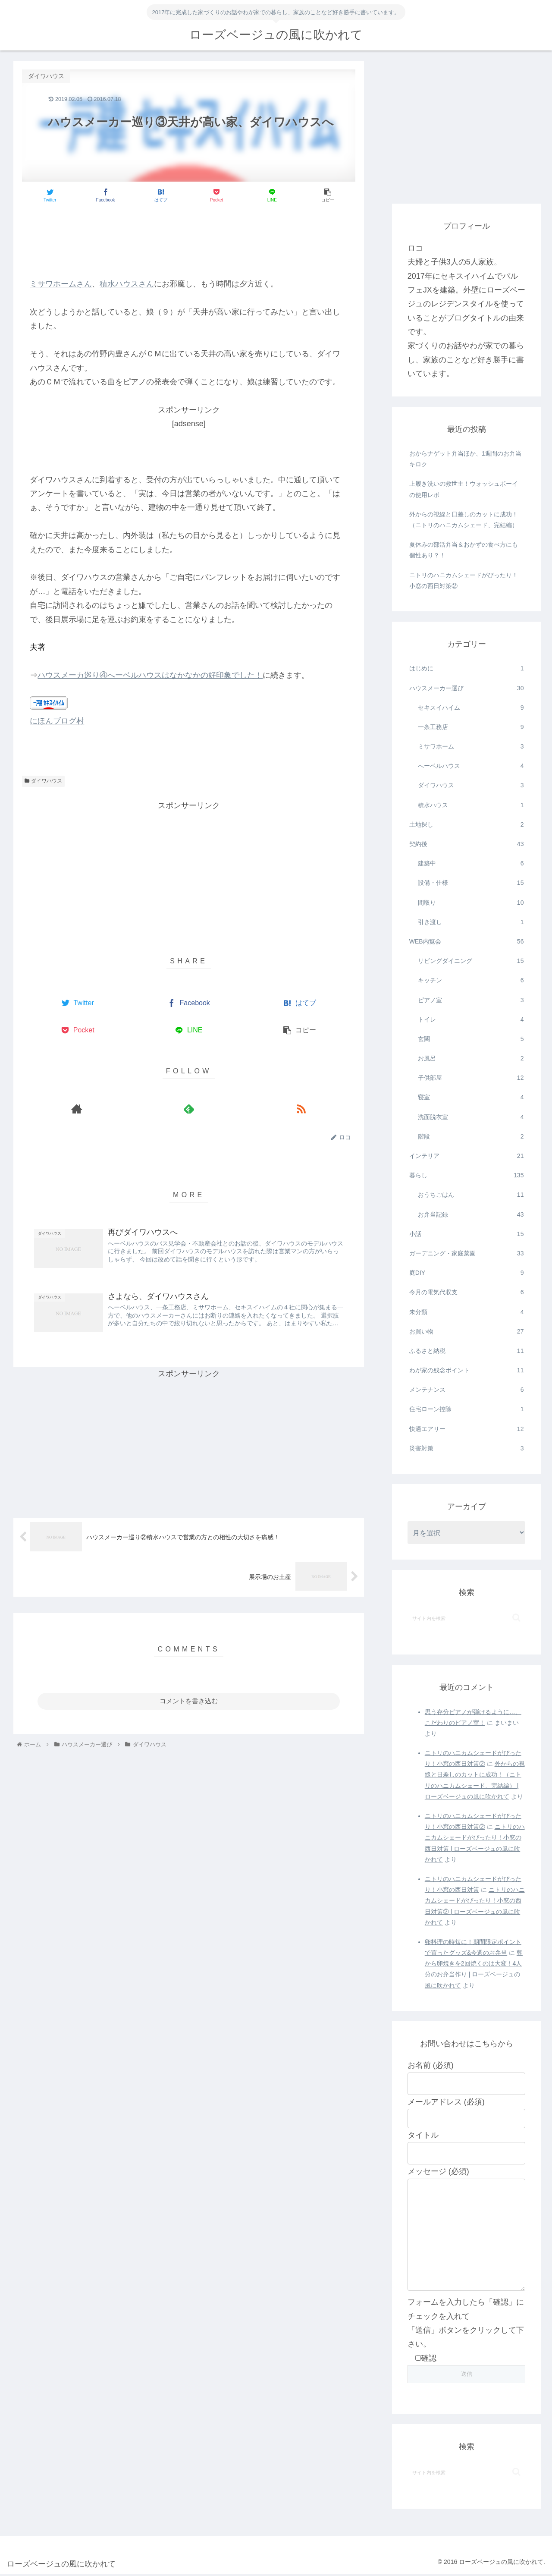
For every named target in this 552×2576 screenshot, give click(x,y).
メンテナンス (466, 1389)
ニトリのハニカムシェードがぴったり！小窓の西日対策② (463, 580)
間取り (471, 902)
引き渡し (471, 922)
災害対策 (466, 1448)
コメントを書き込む (189, 1701)
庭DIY (466, 1273)
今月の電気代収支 (466, 1292)
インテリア (466, 1156)
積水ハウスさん (127, 284)
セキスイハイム (471, 707)
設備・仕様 (471, 883)
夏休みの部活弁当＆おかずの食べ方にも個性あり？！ (463, 550)
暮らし (466, 1175)
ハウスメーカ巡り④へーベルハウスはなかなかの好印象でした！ (150, 675)
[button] (516, 1618)
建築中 (471, 863)
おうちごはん (471, 1194)
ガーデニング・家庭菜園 (466, 1253)
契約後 (466, 844)
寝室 (471, 1097)
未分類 (466, 1312)
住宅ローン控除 (466, 1409)
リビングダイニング (471, 961)
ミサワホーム (471, 746)
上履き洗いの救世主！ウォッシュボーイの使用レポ (463, 489)
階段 (471, 1136)
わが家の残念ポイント (466, 1370)
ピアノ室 (471, 1000)
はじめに (466, 668)
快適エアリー (466, 1429)
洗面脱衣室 (471, 1117)
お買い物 (466, 1331)
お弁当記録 (471, 1214)
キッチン (471, 980)
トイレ (471, 1019)
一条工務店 (471, 727)
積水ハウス (471, 805)
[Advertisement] (188, 236)
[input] (467, 1618)
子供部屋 (471, 1078)
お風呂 (471, 1058)
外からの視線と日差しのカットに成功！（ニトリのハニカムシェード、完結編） (463, 519)
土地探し (466, 824)
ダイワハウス (43, 781)
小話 (466, 1234)
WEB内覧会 (466, 941)
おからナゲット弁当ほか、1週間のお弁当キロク (465, 459)
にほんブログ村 (57, 721)
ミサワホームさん (61, 284)
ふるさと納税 (466, 1351)
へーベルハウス (471, 766)
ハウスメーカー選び (466, 688)
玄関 (471, 1039)
